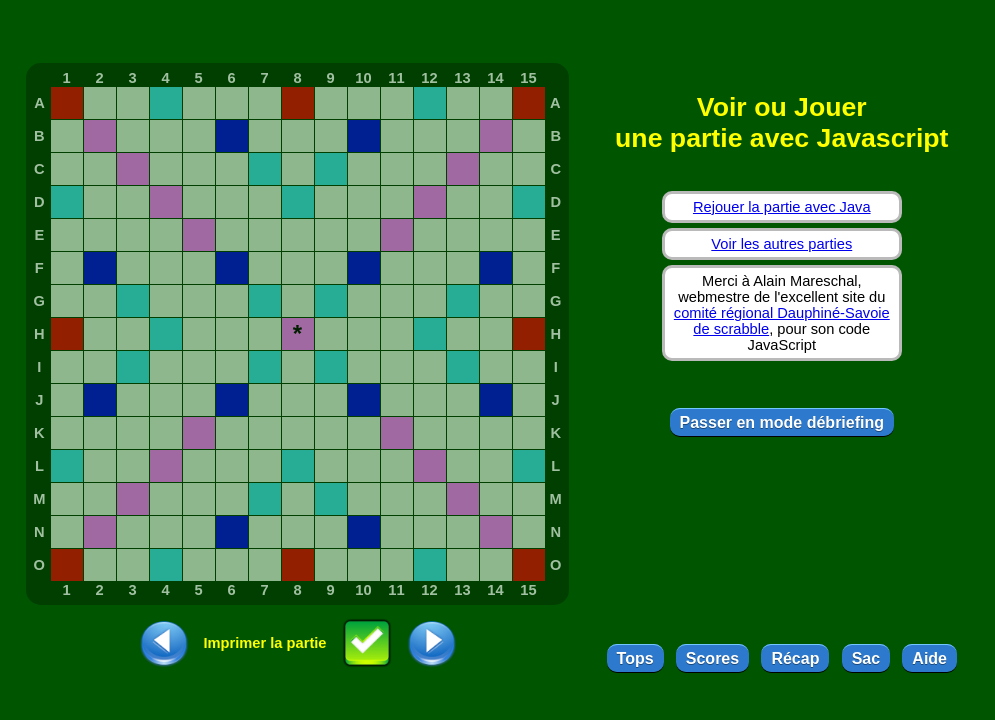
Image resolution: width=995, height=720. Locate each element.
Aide (929, 658)
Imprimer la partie (265, 643)
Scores (712, 658)
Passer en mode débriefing (782, 422)
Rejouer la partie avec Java (782, 207)
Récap (795, 658)
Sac (866, 658)
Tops (635, 658)
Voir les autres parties (781, 244)
